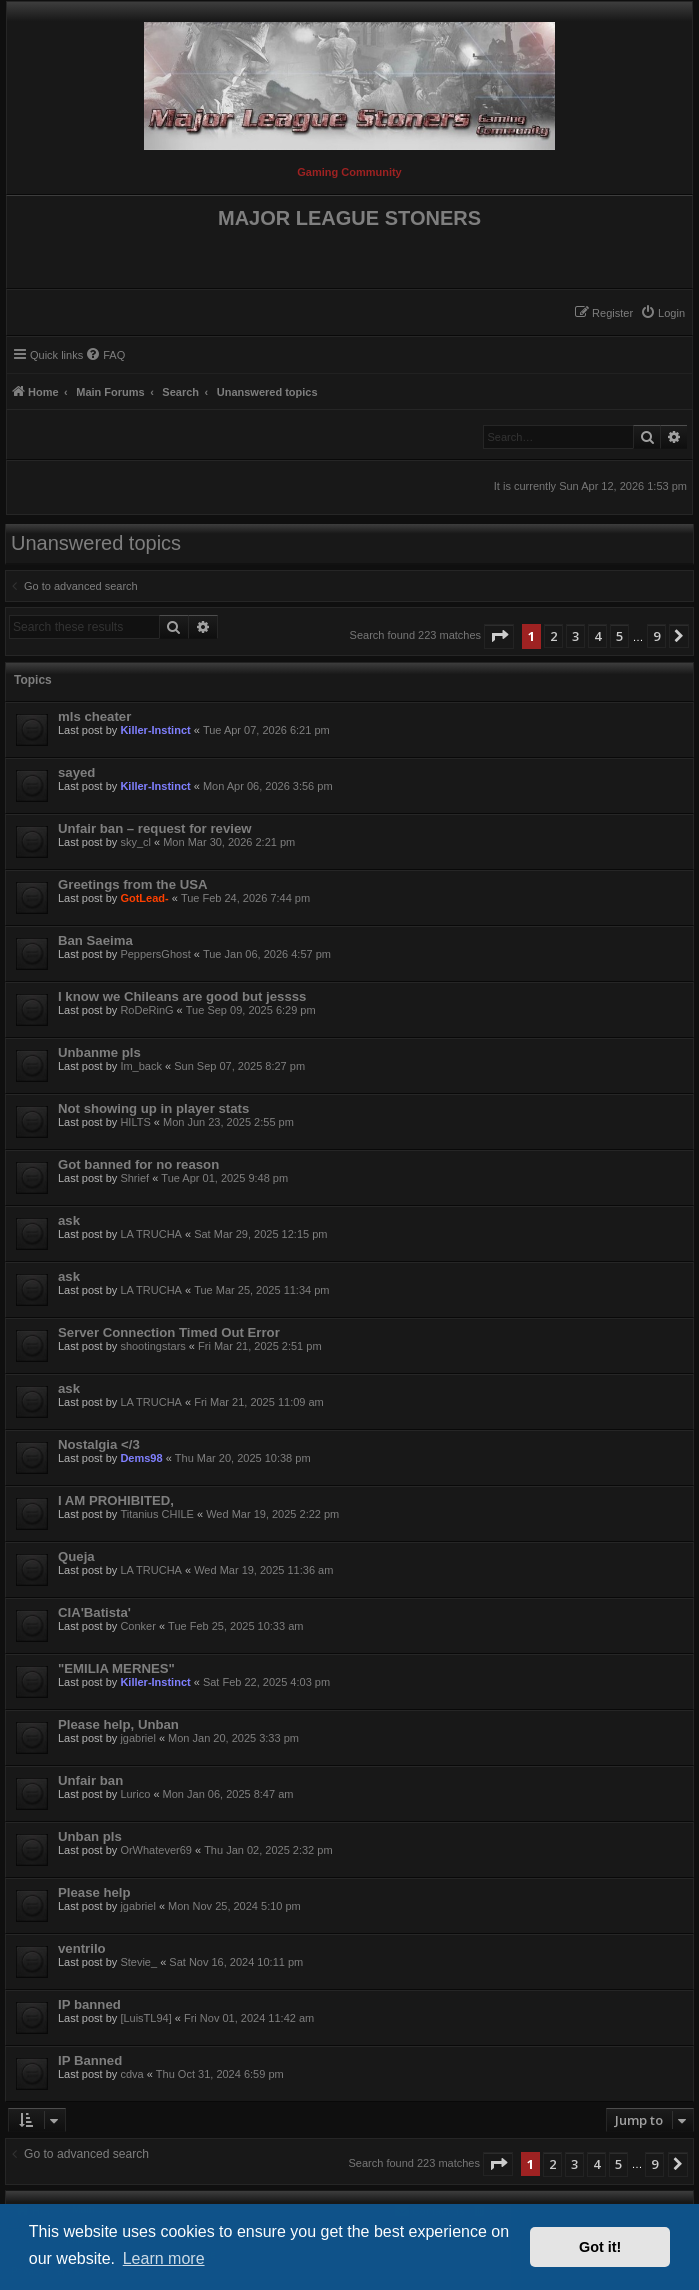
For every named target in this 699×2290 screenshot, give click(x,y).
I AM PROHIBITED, (116, 1500)
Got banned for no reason (138, 1164)
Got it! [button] (600, 2247)
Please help (94, 1892)
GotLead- (144, 898)
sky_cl (135, 842)
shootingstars (152, 1346)
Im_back (141, 1066)
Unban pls (90, 1836)
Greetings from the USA (132, 884)
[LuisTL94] (145, 2018)
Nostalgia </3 (99, 1444)
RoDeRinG (146, 1010)
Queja (76, 1556)
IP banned (89, 2004)
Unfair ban (90, 1780)
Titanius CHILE (157, 1514)
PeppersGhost (155, 954)
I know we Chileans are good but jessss (182, 996)
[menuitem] (662, 313)
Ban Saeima (95, 940)
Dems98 (141, 1458)
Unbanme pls (99, 1052)
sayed (76, 772)
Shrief (134, 1178)
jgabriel (137, 1738)
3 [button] (575, 636)
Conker (137, 1626)
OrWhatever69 (156, 1850)
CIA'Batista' (94, 1612)
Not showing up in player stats (153, 1108)
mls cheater (94, 716)
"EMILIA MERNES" (116, 1668)
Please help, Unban (118, 1724)
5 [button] (619, 636)
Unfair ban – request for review (154, 828)
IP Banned (90, 2060)
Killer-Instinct (155, 730)
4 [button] (597, 636)
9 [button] (656, 636)
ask (69, 1220)
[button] (499, 636)
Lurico (135, 1794)
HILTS (135, 1122)
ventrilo (82, 1948)
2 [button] (553, 636)
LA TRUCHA (151, 1234)
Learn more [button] (164, 2258)
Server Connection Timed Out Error (169, 1332)
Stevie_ (138, 1962)
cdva (131, 2074)
